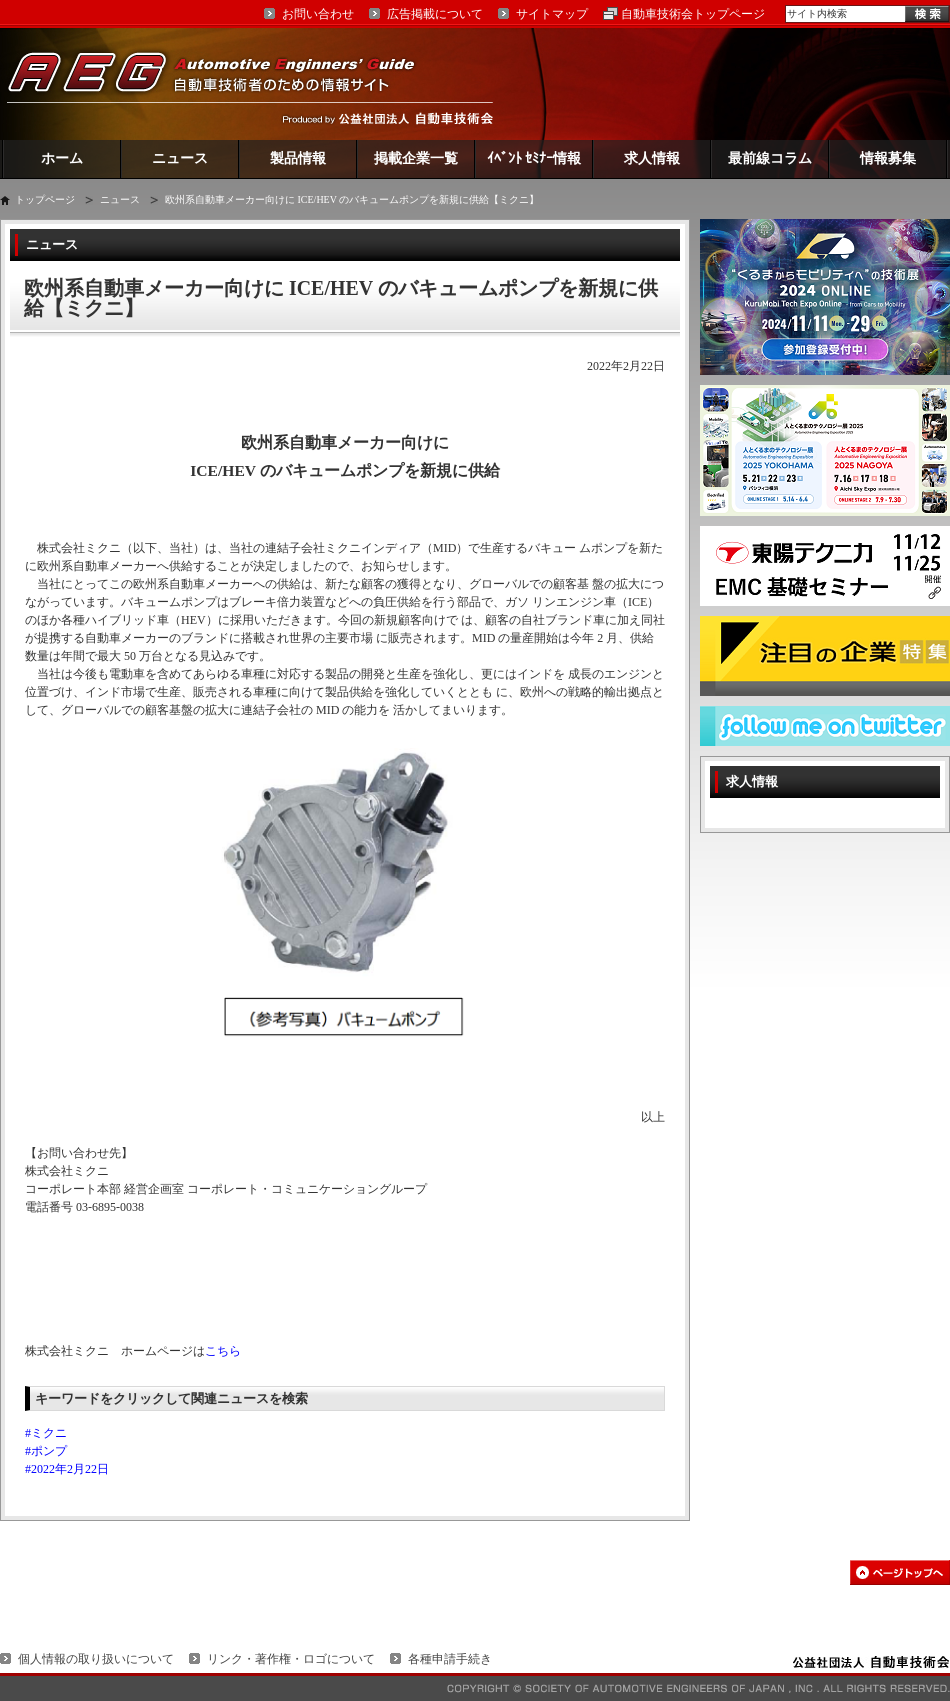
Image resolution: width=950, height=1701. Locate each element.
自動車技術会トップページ (693, 14)
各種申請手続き (450, 1659)
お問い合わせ (318, 14)
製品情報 (298, 158)
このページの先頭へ (900, 1572)
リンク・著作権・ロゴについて (291, 1659)
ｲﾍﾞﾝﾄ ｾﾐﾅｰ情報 (534, 158)
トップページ (45, 199)
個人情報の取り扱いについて (96, 1659)
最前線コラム (770, 158)
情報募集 (888, 158)
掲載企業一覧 (416, 158)
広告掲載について (435, 14)
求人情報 (652, 158)
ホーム (62, 158)
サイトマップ (552, 14)
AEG (224, 83)
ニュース (180, 158)
